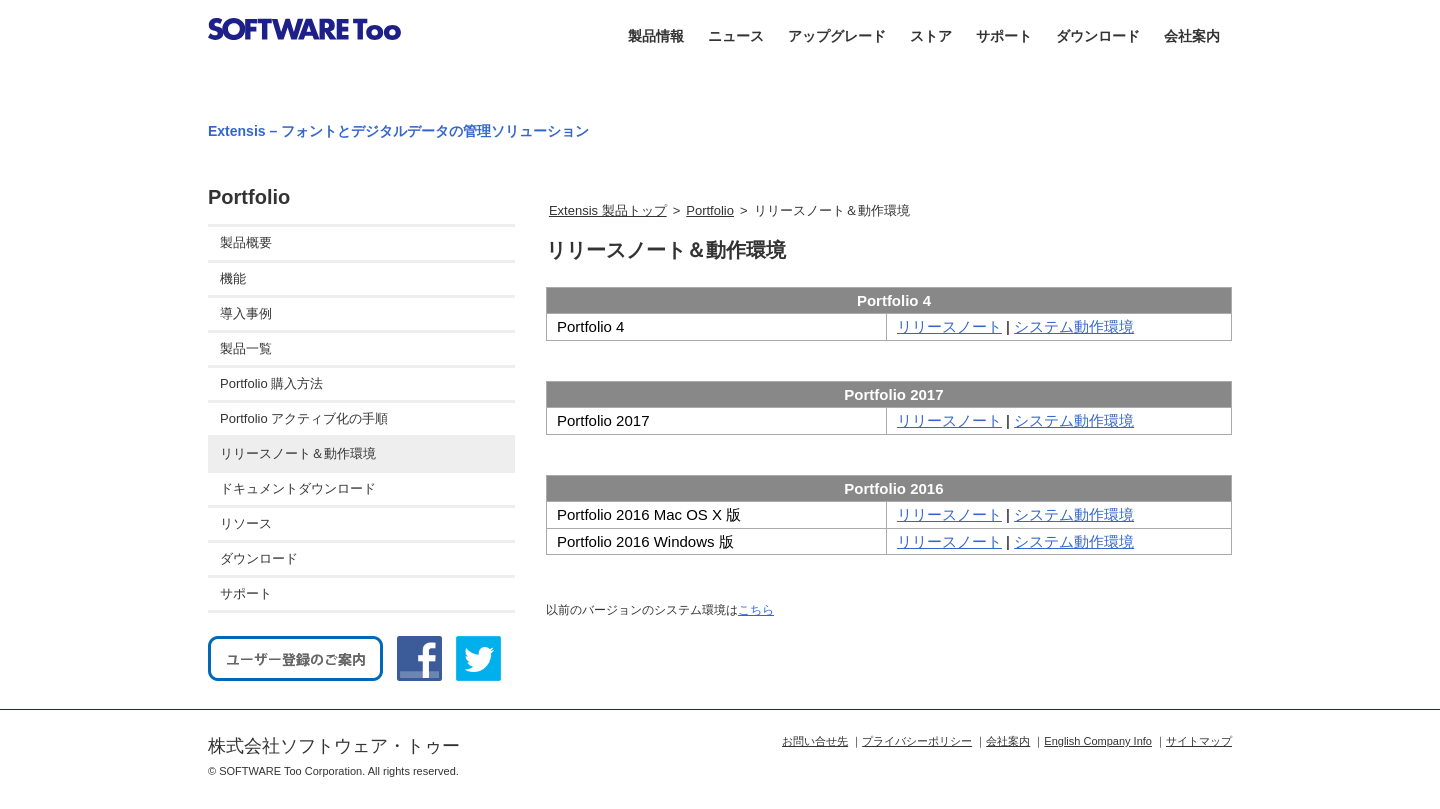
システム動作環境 (1074, 326)
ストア (931, 36)
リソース (246, 523)
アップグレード (837, 36)
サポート (1004, 36)
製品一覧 (246, 348)
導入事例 (246, 313)
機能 (233, 278)
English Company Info (1098, 741)
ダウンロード (1098, 36)
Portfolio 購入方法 (271, 383)
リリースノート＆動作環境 (298, 453)
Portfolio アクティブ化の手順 (304, 418)
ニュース (736, 36)
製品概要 (246, 242)
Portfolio (710, 210)
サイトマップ (1199, 741)
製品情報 (656, 36)
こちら (756, 610)
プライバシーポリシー (917, 741)
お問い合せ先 (815, 741)
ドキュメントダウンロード (298, 488)
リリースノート (949, 326)
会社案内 (1192, 36)
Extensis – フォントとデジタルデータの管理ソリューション (398, 131)
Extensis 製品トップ (608, 210)
